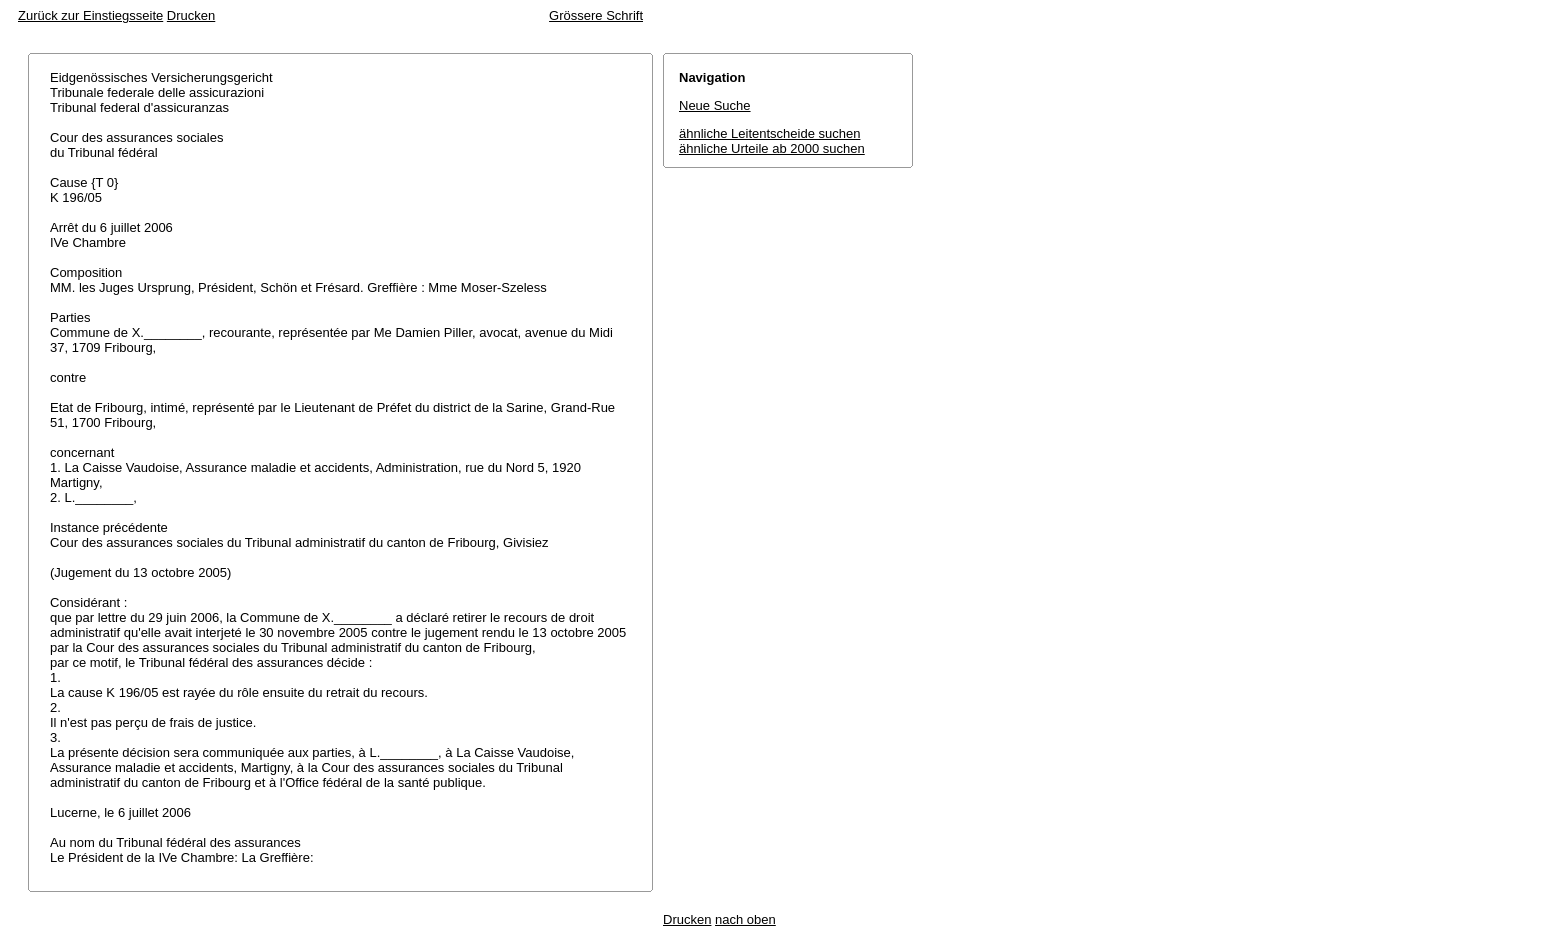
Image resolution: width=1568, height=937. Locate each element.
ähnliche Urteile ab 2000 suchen (772, 148)
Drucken (191, 15)
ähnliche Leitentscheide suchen (769, 133)
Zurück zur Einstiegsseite (90, 15)
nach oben (745, 919)
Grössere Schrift (596, 15)
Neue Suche (715, 105)
